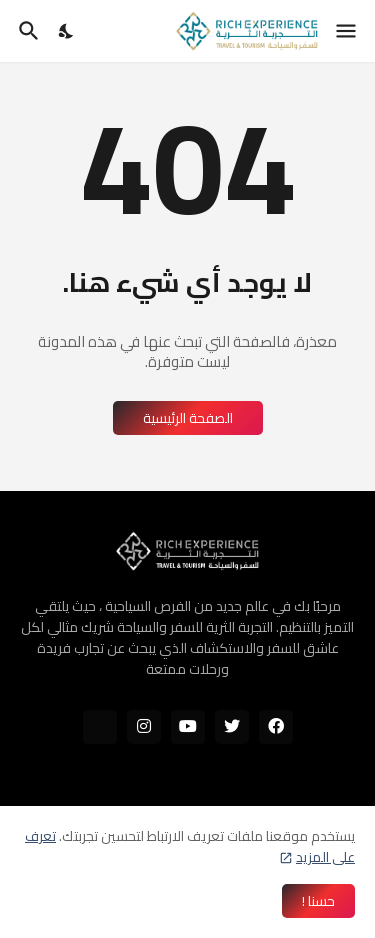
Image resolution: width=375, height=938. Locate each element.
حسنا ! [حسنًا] (318, 901)
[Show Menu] (347, 31)
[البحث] (26, 31)
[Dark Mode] (67, 31)
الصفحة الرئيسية (188, 418)
